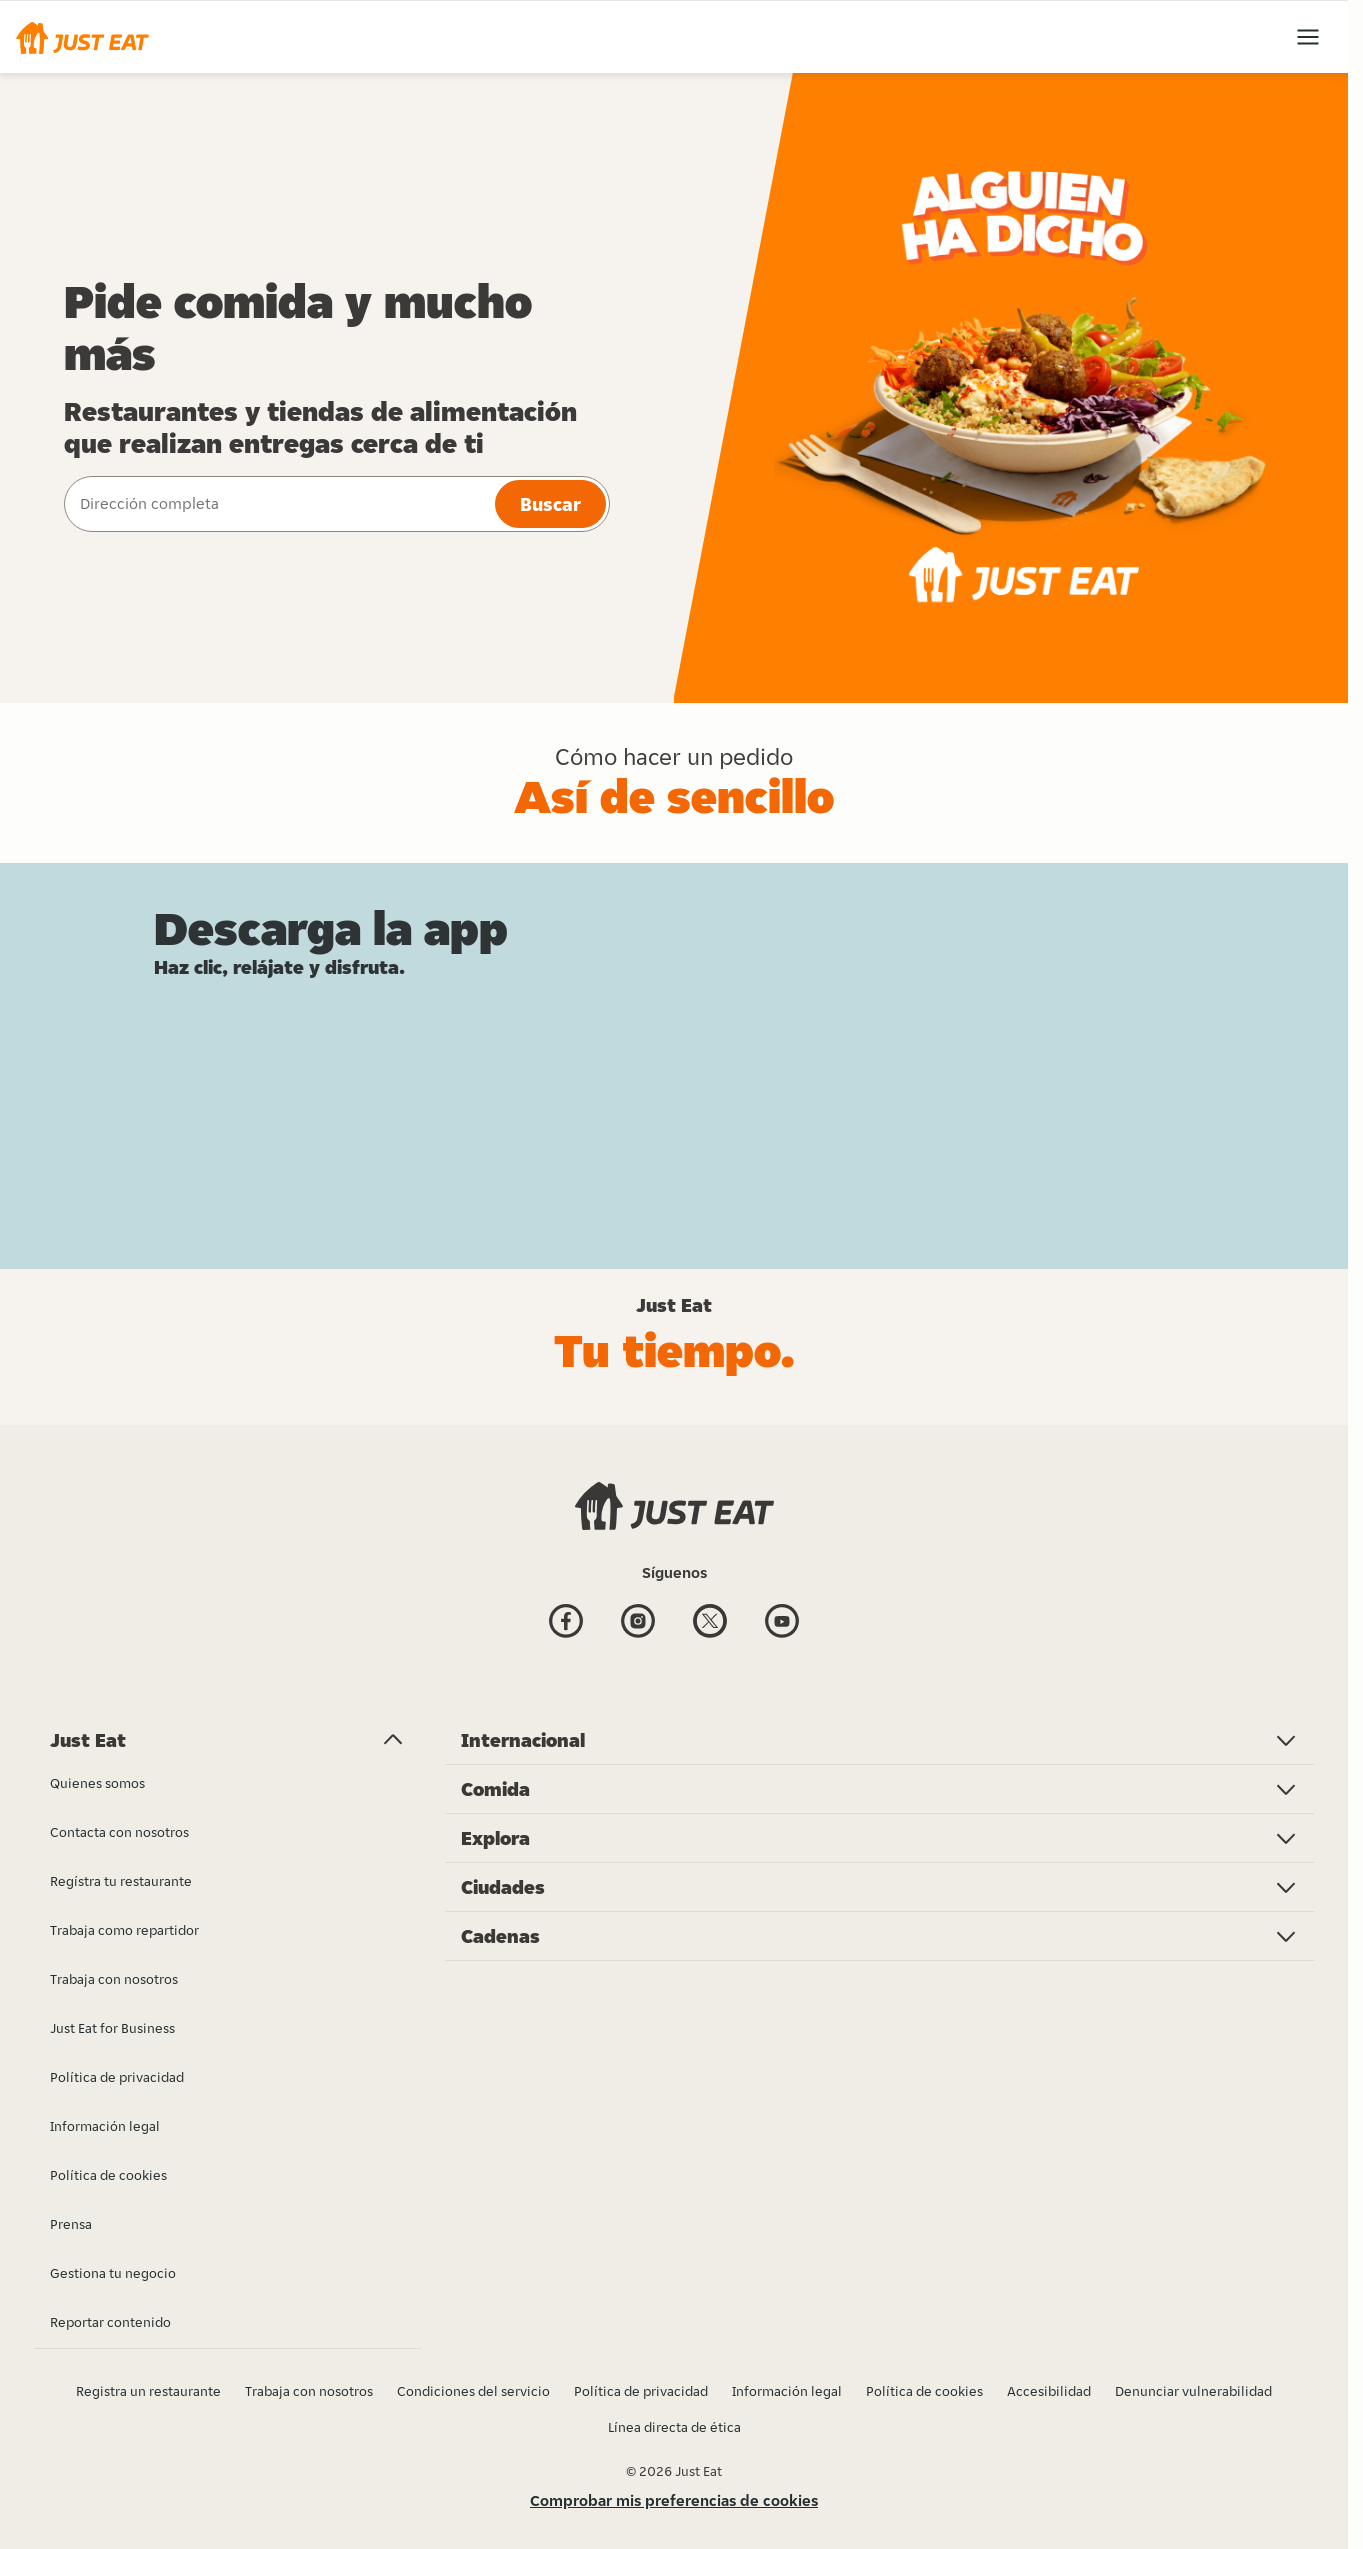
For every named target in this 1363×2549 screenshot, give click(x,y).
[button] (82, 37)
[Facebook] (566, 1623)
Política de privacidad (641, 2391)
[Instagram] (638, 1623)
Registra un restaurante (148, 2391)
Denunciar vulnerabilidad (1193, 2391)
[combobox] (277, 504)
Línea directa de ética (674, 2427)
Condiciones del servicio (473, 2391)
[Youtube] (782, 1623)
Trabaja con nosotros (309, 2391)
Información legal (787, 2391)
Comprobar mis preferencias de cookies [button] (674, 2500)
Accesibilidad (1049, 2391)
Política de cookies (924, 2391)
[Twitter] (710, 1623)
